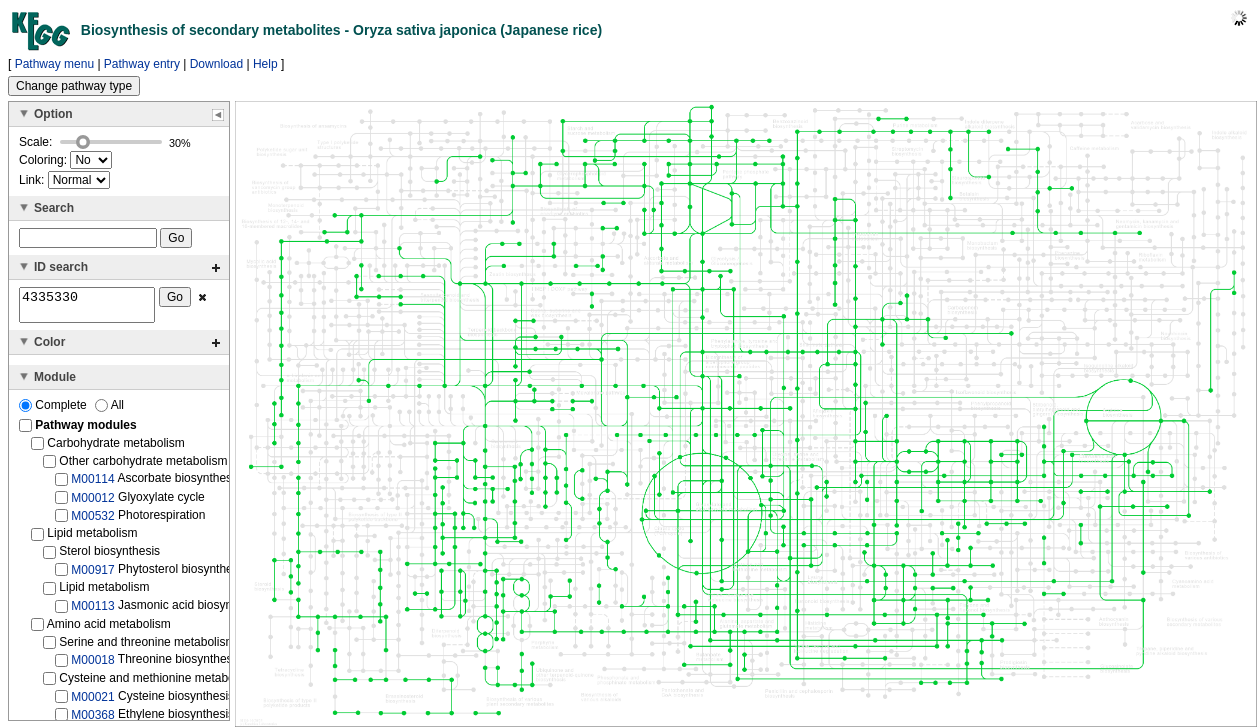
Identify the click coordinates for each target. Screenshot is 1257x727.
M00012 (92, 503)
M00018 (92, 666)
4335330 (87, 308)
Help (265, 64)
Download (216, 64)
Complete (54, 411)
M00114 (92, 485)
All (109, 411)
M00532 (92, 522)
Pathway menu (54, 64)
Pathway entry (142, 64)
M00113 (92, 612)
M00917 (92, 576)
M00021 (92, 702)
